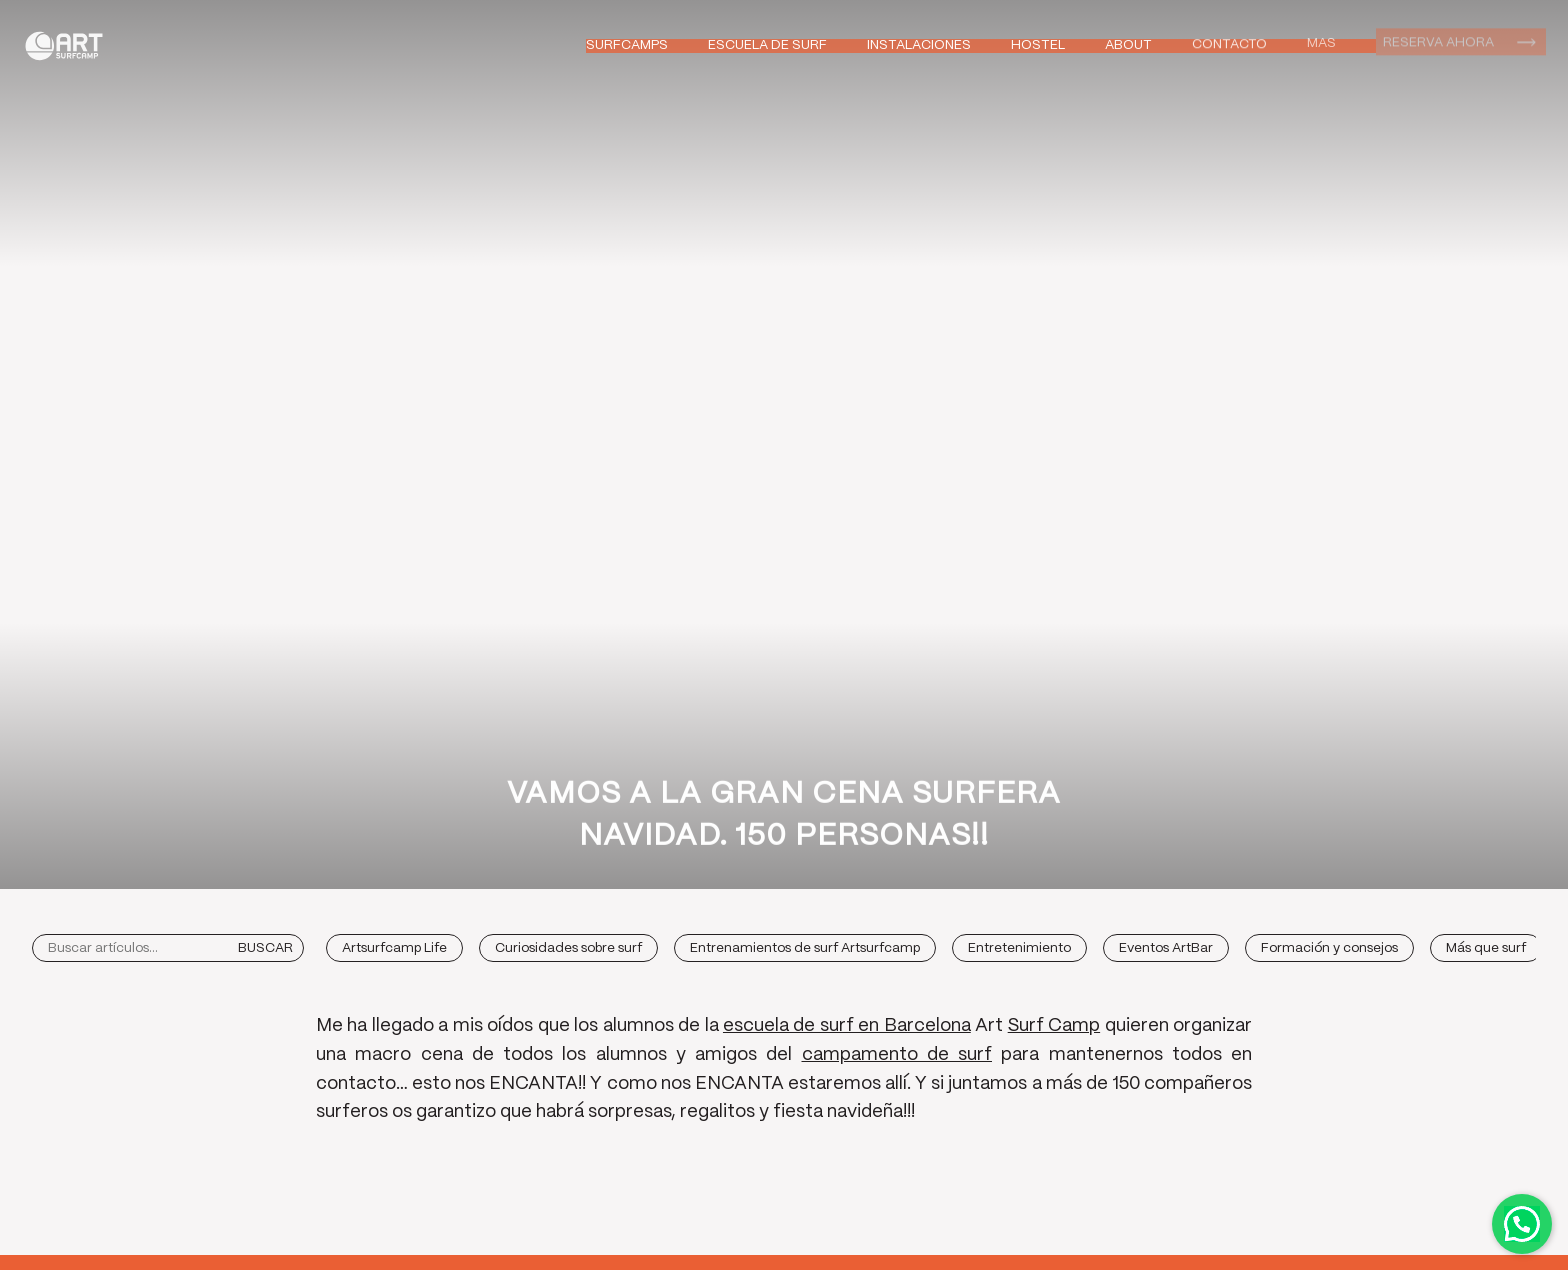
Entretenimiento (1019, 948)
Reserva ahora (1438, 40)
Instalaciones (919, 45)
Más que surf (1486, 948)
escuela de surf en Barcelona (847, 1026)
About (1128, 44)
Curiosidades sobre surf (568, 948)
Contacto (1229, 43)
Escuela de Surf (767, 45)
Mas (1321, 41)
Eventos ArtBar (1166, 948)
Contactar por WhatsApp (1522, 1224)
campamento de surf (897, 1055)
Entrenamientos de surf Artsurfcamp (805, 948)
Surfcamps (627, 45)
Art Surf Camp (69, 45)
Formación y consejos (1329, 948)
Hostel (1038, 45)
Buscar (265, 948)
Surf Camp (1054, 1026)
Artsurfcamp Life (394, 948)
